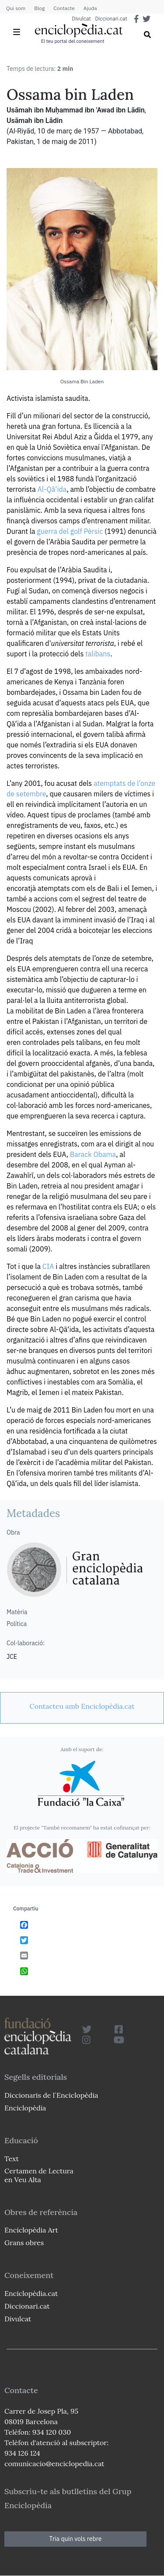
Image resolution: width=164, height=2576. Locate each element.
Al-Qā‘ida (51, 489)
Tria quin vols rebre (75, 2539)
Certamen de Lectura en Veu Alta (38, 2174)
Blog (39, 8)
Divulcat (81, 19)
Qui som (15, 8)
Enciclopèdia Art (31, 2230)
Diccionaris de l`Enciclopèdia (51, 2095)
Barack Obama (93, 1154)
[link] (82, 1706)
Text (11, 2158)
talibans (97, 653)
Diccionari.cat (111, 19)
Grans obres (24, 2242)
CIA (48, 1266)
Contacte (63, 8)
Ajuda (90, 8)
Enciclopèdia (25, 2107)
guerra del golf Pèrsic (70, 531)
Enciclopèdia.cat (31, 2293)
